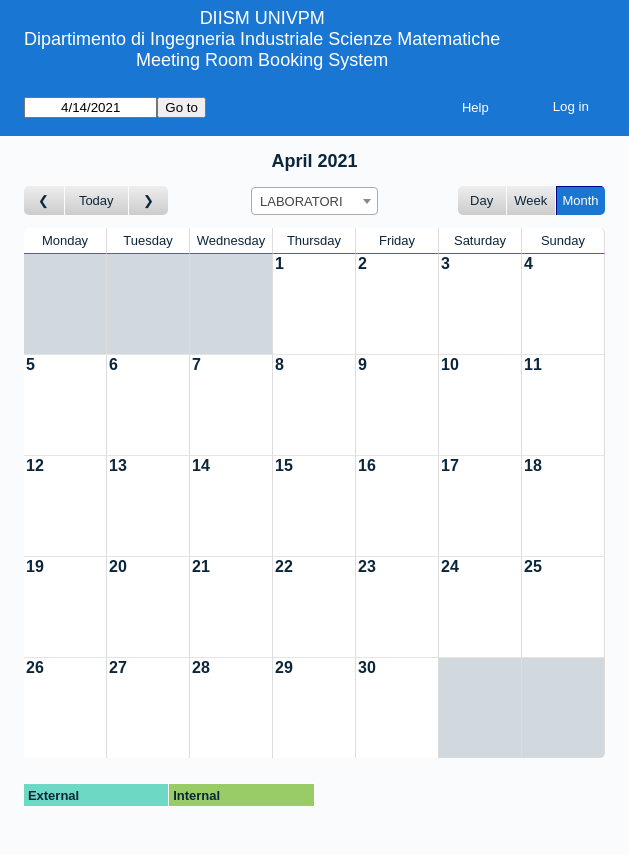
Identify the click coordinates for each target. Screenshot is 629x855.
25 (533, 566)
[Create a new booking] (314, 304)
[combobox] (314, 201)
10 (450, 364)
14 (201, 465)
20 (118, 566)
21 (201, 566)
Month (580, 200)
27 (118, 667)
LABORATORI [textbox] (301, 201)
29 (284, 667)
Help (475, 107)
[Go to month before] (44, 200)
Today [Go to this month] (96, 200)
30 (367, 667)
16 (367, 465)
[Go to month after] (149, 200)
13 (118, 465)
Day (481, 200)
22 (284, 566)
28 (201, 667)
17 (450, 465)
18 (533, 465)
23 (367, 566)
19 (35, 566)
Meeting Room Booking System (262, 60)
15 (284, 465)
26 (35, 667)
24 (450, 566)
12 (35, 465)
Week (530, 200)
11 (533, 364)
